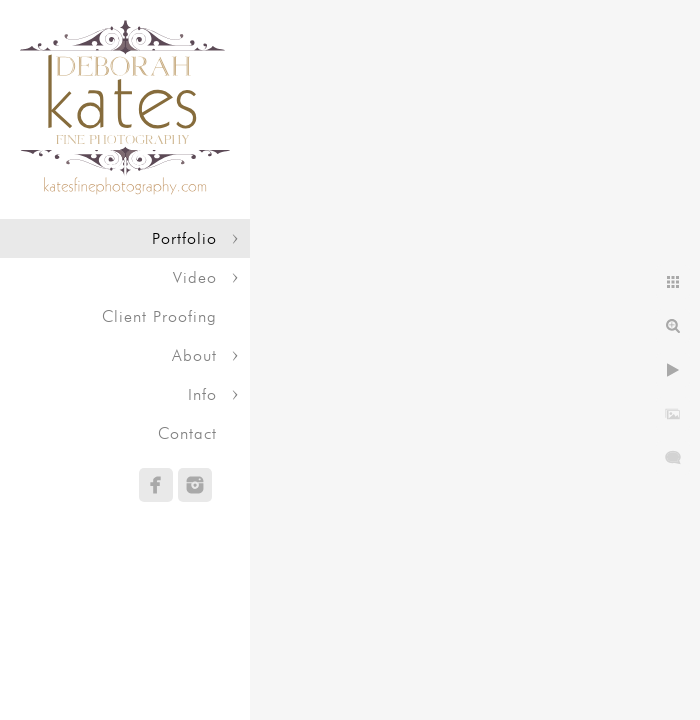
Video (195, 277)
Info (202, 394)
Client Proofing (159, 316)
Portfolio (184, 238)
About (194, 355)
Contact (187, 433)
